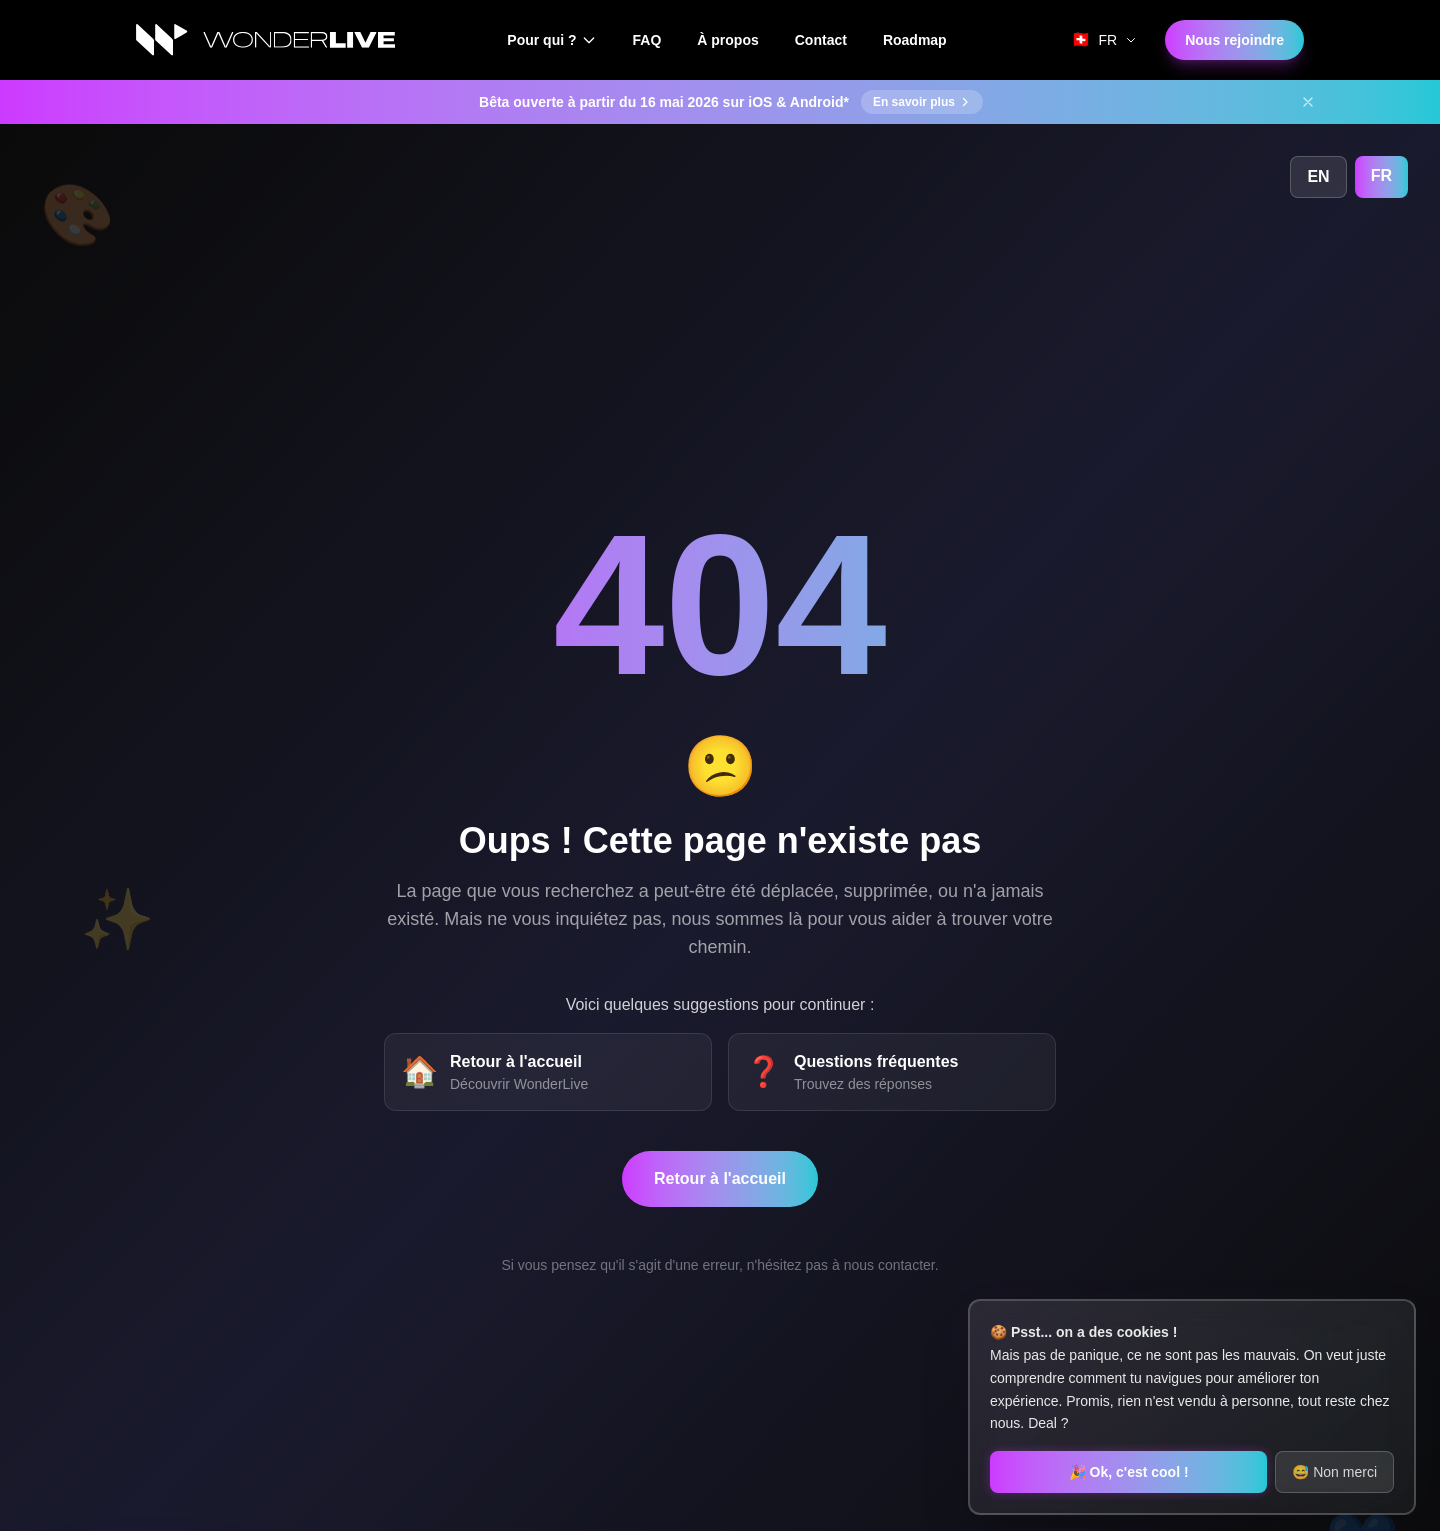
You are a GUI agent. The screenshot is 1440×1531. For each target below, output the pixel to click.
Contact (821, 40)
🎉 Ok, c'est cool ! (1129, 1472)
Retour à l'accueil (720, 1178)
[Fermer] (1308, 102)
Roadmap (915, 40)
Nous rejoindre (1234, 40)
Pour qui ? (551, 40)
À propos (727, 40)
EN (1318, 176)
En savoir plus (922, 102)
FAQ (647, 40)
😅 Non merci (1334, 1472)
